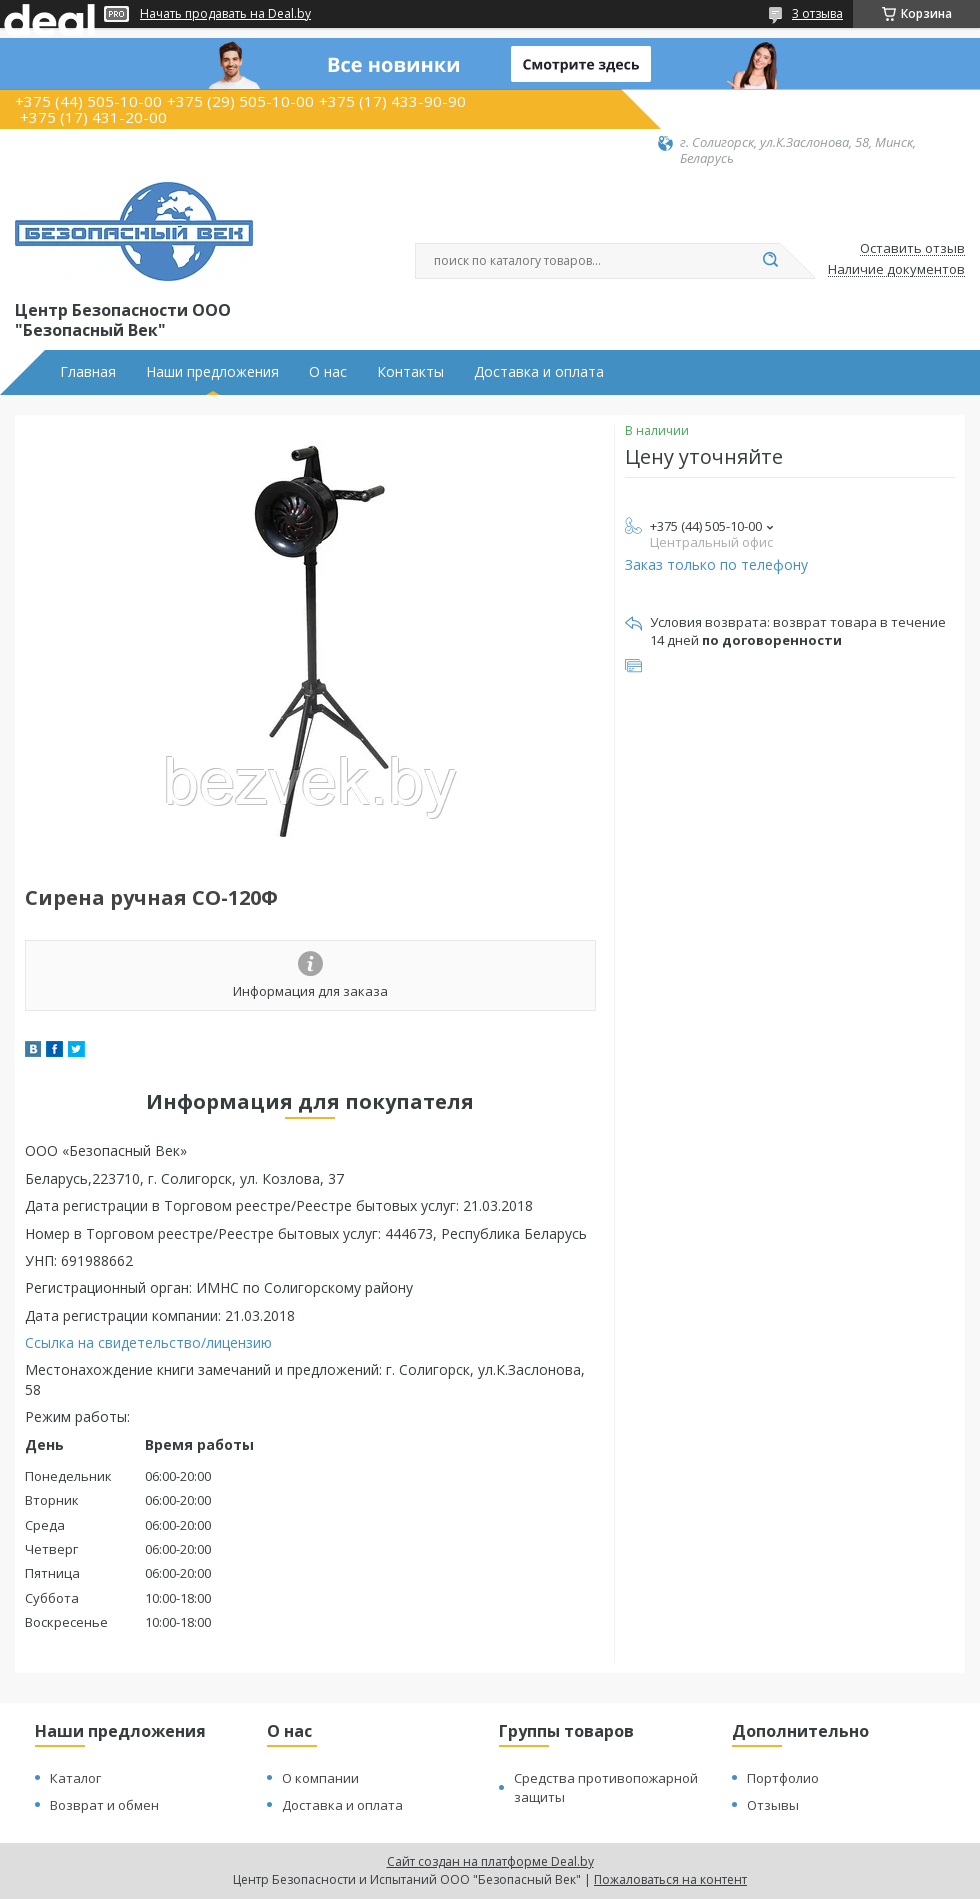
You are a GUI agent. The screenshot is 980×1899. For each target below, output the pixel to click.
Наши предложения (212, 372)
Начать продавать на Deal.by (225, 14)
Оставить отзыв (912, 249)
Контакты (410, 372)
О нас (328, 372)
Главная (88, 372)
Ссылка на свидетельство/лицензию (148, 1342)
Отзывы (773, 1805)
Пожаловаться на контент (670, 1879)
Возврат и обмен (104, 1805)
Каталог (75, 1778)
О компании (320, 1778)
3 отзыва (817, 13)
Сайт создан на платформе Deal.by (490, 1861)
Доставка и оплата (539, 372)
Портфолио (783, 1778)
